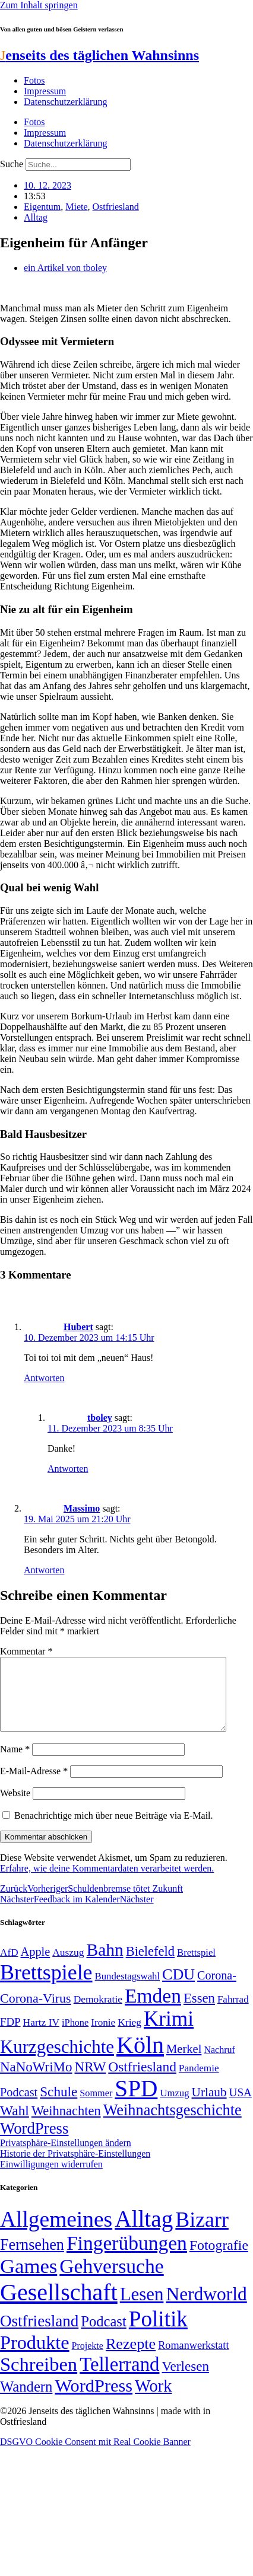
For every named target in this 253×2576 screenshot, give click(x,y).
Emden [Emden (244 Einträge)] (153, 2010)
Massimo (82, 1508)
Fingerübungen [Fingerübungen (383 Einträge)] (127, 2257)
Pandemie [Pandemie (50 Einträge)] (199, 2082)
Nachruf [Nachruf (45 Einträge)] (219, 2064)
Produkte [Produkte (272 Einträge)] (34, 2356)
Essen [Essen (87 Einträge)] (199, 2012)
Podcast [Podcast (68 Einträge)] (18, 2106)
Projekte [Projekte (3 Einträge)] (87, 2360)
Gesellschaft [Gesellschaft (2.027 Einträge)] (59, 2306)
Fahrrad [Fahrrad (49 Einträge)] (233, 2013)
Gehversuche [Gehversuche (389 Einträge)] (111, 2280)
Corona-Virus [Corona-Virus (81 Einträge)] (35, 2012)
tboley (99, 1418)
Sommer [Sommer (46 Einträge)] (96, 2107)
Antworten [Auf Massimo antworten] (44, 1570)
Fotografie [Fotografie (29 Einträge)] (218, 2259)
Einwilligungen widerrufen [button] (51, 2178)
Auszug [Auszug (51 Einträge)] (68, 1966)
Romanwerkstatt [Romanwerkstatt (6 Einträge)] (193, 2359)
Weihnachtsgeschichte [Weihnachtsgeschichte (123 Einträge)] (172, 2124)
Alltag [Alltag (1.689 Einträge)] (144, 2233)
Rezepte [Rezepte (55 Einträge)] (131, 2358)
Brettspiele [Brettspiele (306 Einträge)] (46, 1986)
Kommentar (26, 1651)
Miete (76, 207)
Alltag (36, 217)
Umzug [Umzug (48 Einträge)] (174, 2107)
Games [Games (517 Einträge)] (28, 2280)
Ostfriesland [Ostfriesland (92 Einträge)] (142, 2081)
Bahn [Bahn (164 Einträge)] (105, 1964)
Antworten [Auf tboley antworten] (68, 1469)
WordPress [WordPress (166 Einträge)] (93, 2400)
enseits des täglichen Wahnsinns (99, 55)
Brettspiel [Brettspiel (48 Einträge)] (196, 1966)
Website (15, 1807)
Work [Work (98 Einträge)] (153, 2400)
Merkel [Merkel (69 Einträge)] (183, 2063)
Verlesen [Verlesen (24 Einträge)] (185, 2380)
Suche (11, 164)
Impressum (45, 91)
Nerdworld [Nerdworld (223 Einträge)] (206, 2308)
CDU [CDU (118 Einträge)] (178, 1988)
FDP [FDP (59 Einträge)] (10, 2036)
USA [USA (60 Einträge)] (240, 2106)
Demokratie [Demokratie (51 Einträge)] (98, 2013)
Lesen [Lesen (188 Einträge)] (142, 2308)
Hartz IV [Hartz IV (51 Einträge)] (41, 2036)
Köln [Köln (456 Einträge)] (140, 2059)
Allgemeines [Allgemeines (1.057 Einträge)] (56, 2233)
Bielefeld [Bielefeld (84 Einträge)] (150, 1965)
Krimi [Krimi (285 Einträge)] (169, 2033)
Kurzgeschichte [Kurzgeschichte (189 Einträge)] (57, 2061)
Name (15, 1763)
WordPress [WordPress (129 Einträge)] (34, 2142)
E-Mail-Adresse (34, 1785)
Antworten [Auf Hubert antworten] (44, 1378)
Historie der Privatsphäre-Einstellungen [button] (75, 2168)
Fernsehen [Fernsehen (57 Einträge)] (32, 2259)
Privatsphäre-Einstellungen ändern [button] (65, 2157)
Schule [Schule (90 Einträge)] (58, 2105)
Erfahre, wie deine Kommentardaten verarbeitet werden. (107, 1882)
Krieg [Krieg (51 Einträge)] (129, 2036)
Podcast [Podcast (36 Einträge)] (103, 2336)
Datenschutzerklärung (65, 102)
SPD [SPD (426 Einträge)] (136, 2102)
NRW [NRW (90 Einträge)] (90, 2081)
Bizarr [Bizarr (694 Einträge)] (202, 2234)
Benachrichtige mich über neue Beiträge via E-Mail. (113, 1830)
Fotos (34, 80)
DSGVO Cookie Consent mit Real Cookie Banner (95, 2456)
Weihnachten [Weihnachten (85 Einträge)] (66, 2125)
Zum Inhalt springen (39, 5)
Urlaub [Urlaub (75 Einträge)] (209, 2106)
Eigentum (42, 207)
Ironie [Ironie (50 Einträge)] (103, 2036)
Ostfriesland (116, 207)
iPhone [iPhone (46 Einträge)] (75, 2037)
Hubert (78, 1327)
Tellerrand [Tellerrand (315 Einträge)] (119, 2378)
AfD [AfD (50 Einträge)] (9, 1966)
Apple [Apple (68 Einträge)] (35, 1965)
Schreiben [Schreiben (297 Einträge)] (38, 2378)
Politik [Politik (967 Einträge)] (158, 2333)
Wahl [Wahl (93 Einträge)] (14, 2124)
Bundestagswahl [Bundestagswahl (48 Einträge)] (127, 1990)
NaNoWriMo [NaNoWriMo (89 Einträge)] (36, 2081)
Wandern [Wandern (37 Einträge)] (26, 2401)
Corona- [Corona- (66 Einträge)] (216, 1989)
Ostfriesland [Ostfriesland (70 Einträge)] (39, 2335)
